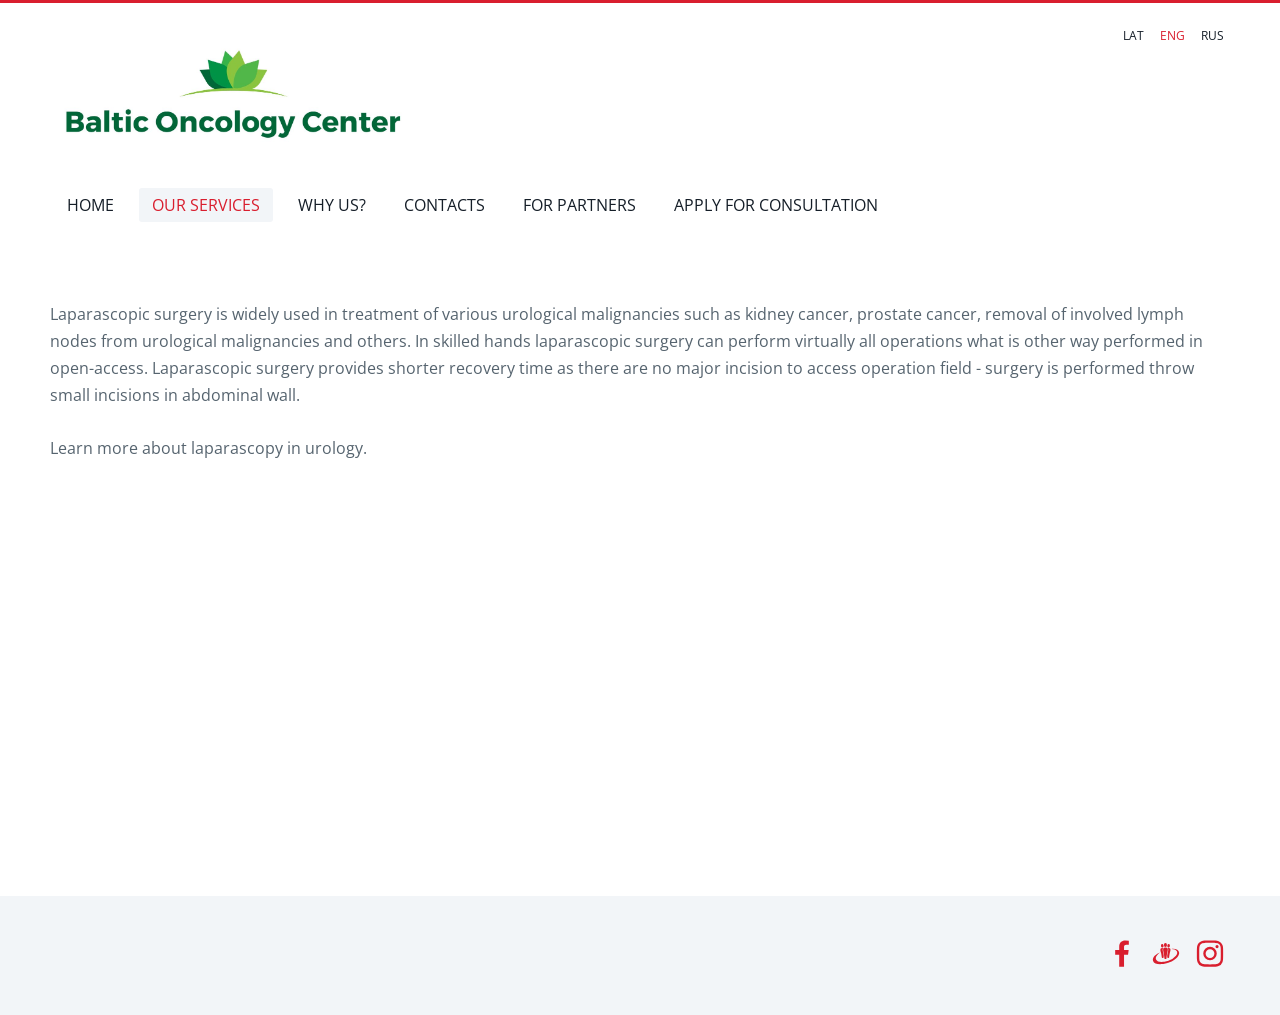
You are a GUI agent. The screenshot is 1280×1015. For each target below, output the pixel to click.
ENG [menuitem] (1172, 35)
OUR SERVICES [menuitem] (206, 205)
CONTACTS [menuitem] (444, 205)
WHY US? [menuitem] (332, 205)
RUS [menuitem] (1212, 35)
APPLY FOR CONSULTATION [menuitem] (776, 205)
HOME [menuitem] (90, 205)
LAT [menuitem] (1133, 35)
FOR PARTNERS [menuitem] (579, 205)
